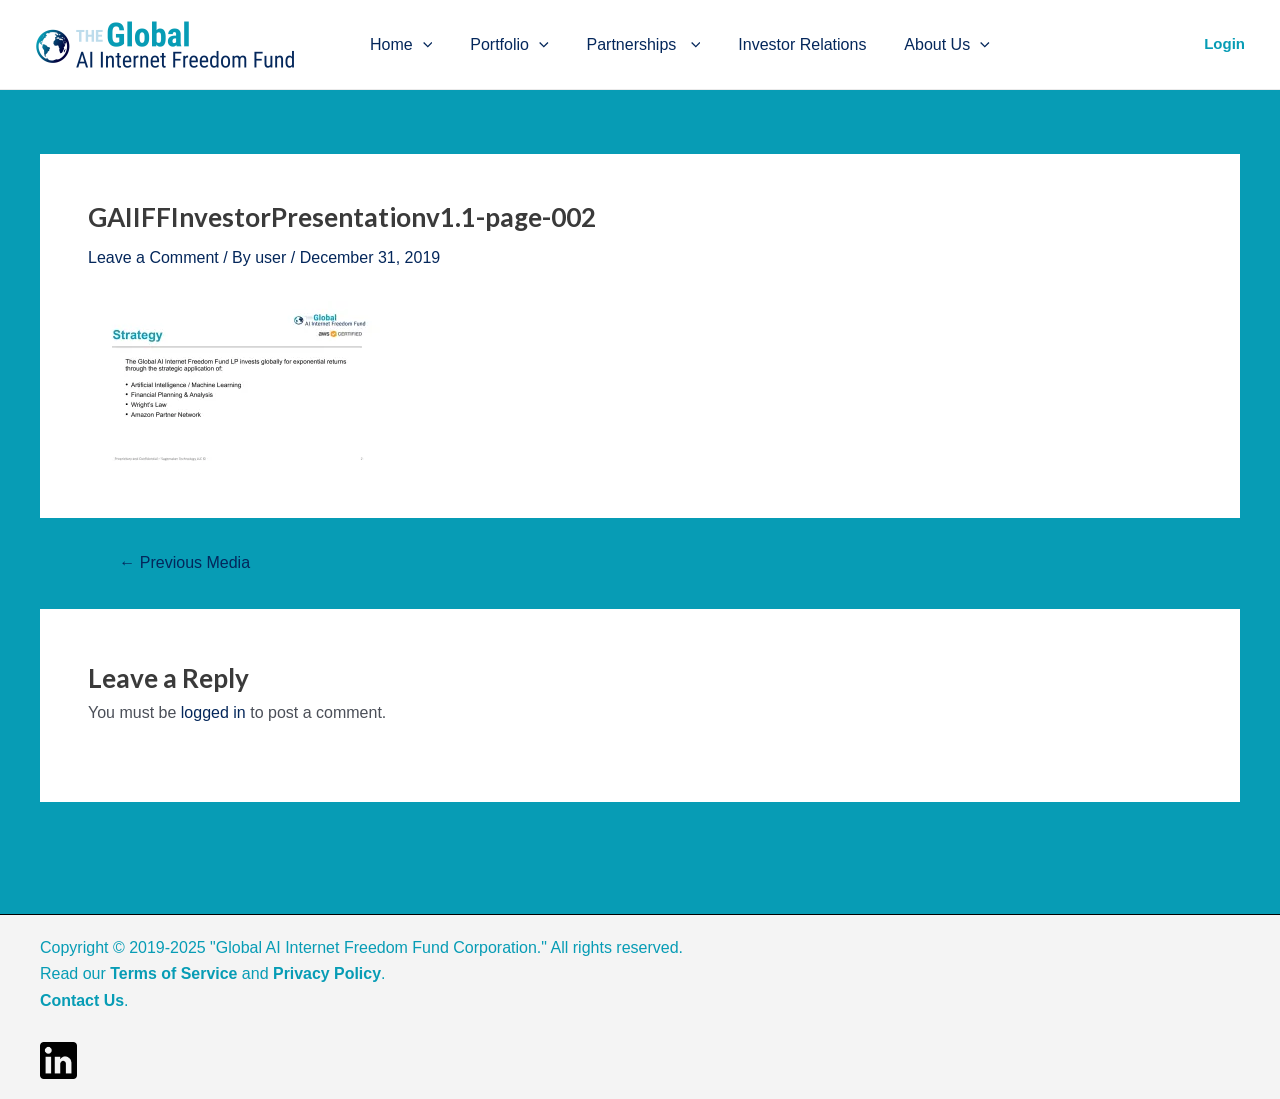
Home (398, 45)
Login (1224, 43)
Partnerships (629, 45)
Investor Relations (781, 44)
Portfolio (500, 45)
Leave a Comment (153, 257)
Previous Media (184, 563)
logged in (213, 712)
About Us (920, 45)
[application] (420, 45)
